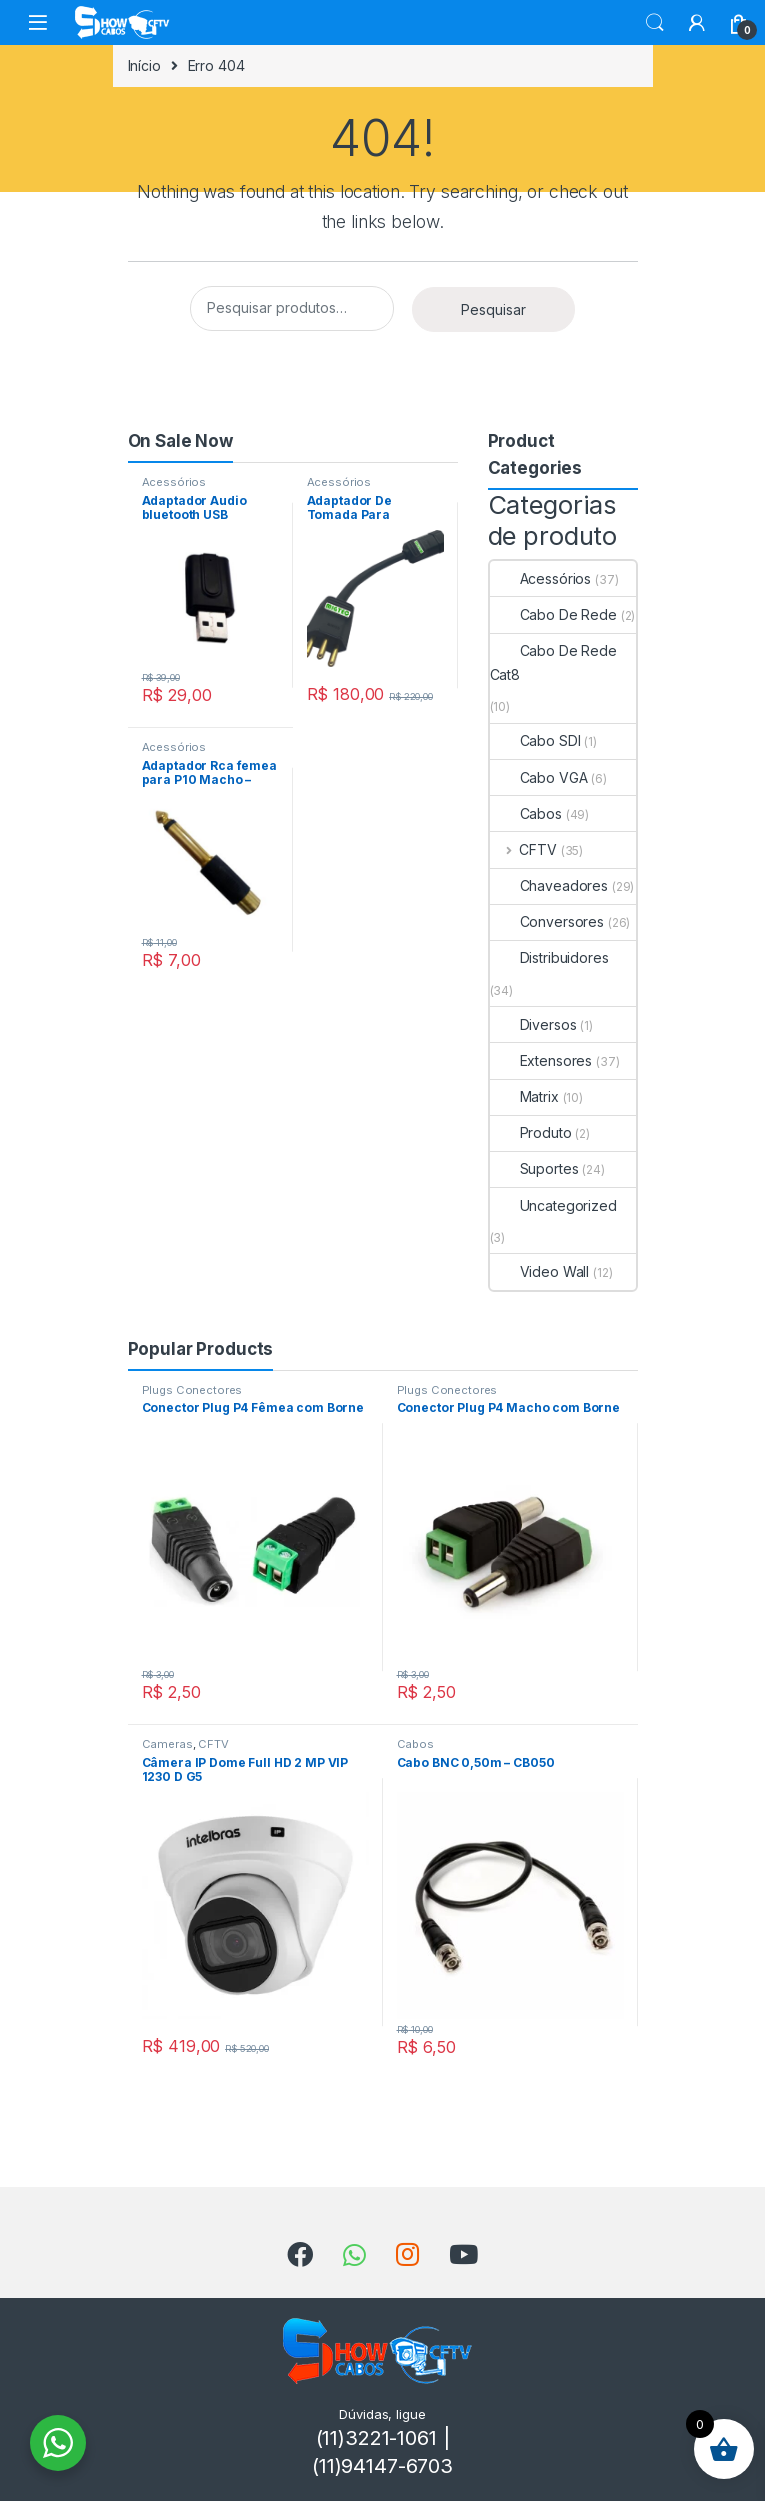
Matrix (524, 1096)
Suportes (534, 1168)
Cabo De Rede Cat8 (553, 662)
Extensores (541, 1060)
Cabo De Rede (553, 614)
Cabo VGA (539, 777)
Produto (531, 1132)
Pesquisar (493, 309)
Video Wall (540, 1271)
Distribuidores (549, 957)
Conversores (547, 921)
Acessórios (174, 482)
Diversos (533, 1024)
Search (655, 23)
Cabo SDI (535, 740)
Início (144, 65)
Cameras (167, 1744)
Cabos (526, 813)
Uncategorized (553, 1205)
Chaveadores (549, 885)
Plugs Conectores (192, 1390)
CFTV (523, 849)
